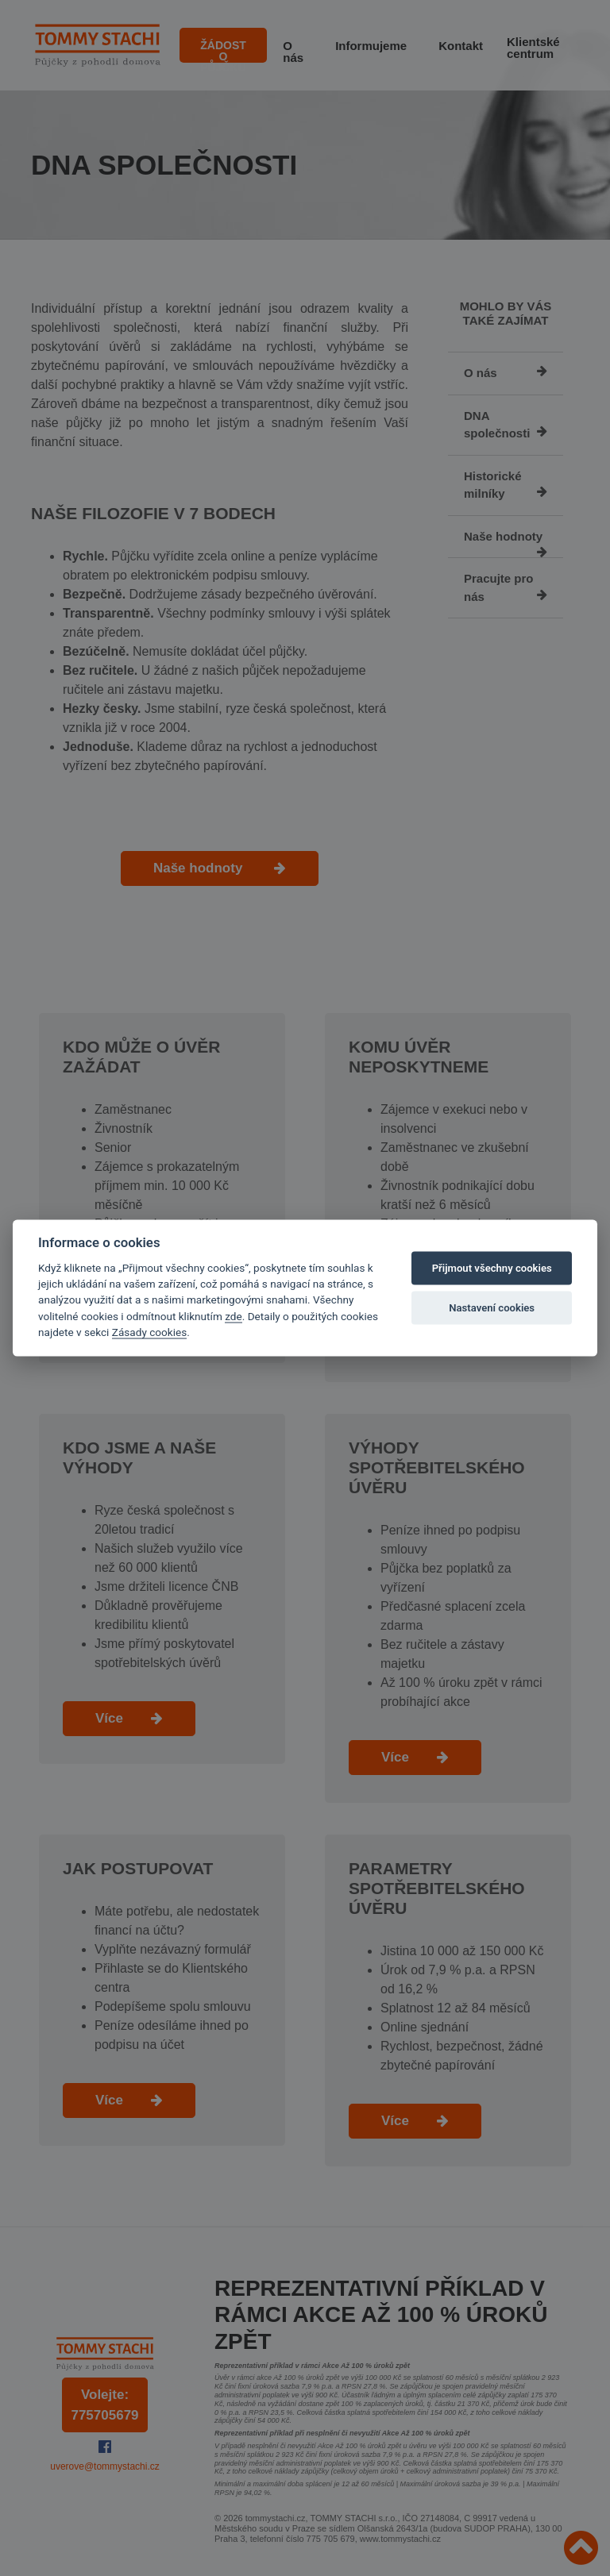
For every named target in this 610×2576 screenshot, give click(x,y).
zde (233, 1315)
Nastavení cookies (492, 1308)
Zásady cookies (149, 1332)
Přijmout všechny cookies (492, 1268)
